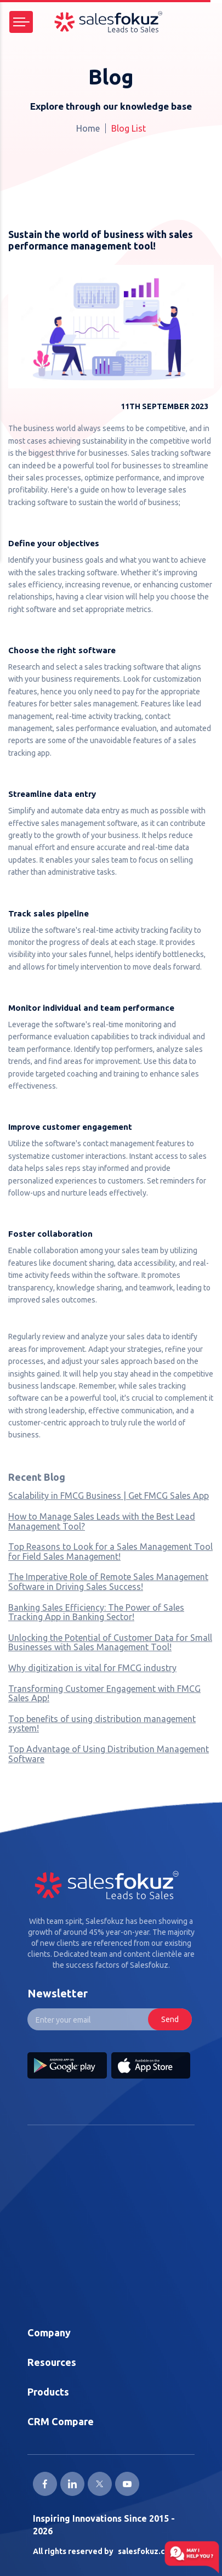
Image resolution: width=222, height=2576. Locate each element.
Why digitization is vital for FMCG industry (92, 1668)
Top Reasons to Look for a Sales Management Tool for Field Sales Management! (110, 1551)
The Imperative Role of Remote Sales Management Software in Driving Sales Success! (108, 1582)
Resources (51, 2362)
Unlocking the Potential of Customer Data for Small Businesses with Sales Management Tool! (110, 1642)
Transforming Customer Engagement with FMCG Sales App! (104, 1693)
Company (49, 2332)
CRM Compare (60, 2421)
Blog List (128, 128)
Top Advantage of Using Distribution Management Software (108, 1754)
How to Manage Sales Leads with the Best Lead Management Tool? (101, 1521)
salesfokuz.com (147, 2551)
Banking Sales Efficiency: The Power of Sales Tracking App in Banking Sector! (96, 1612)
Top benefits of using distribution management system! (102, 1724)
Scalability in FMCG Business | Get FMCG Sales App (108, 1496)
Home (88, 128)
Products (48, 2391)
